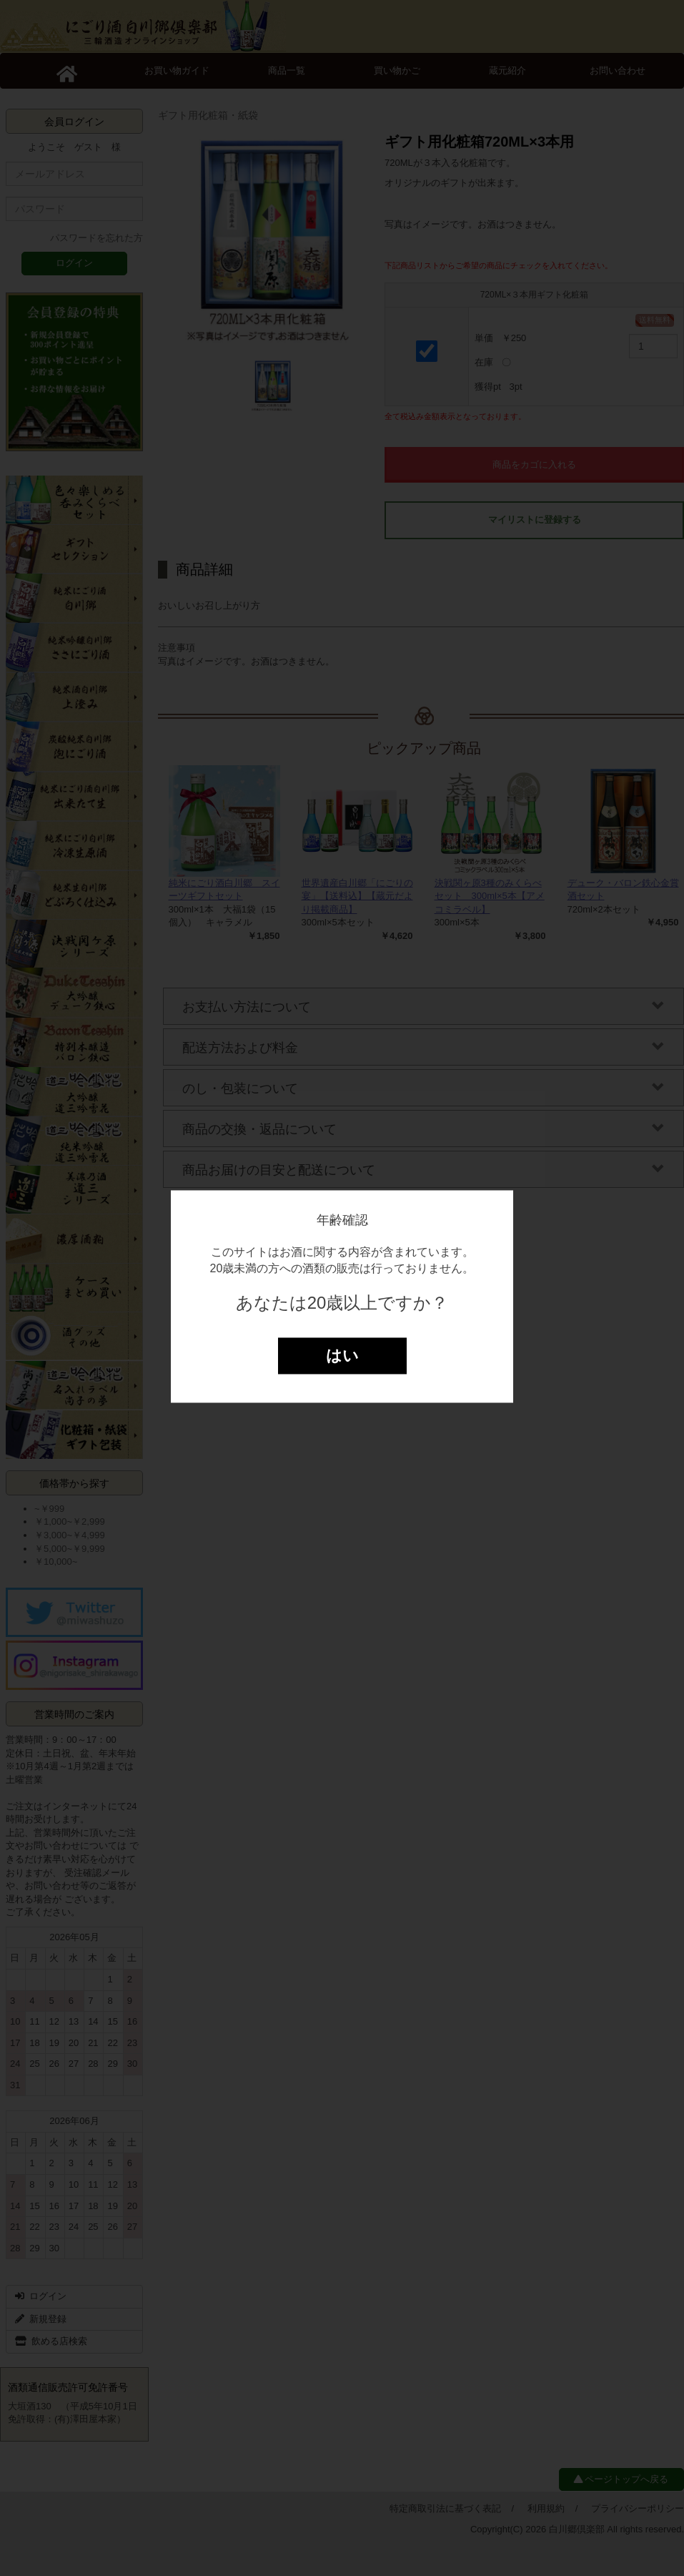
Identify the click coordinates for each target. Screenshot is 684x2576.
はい (342, 1356)
